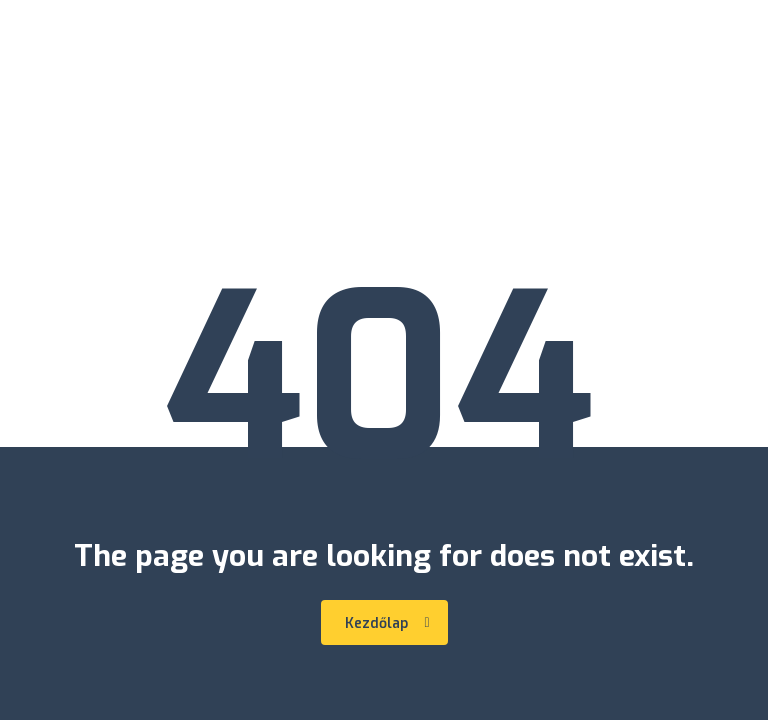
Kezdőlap (387, 623)
